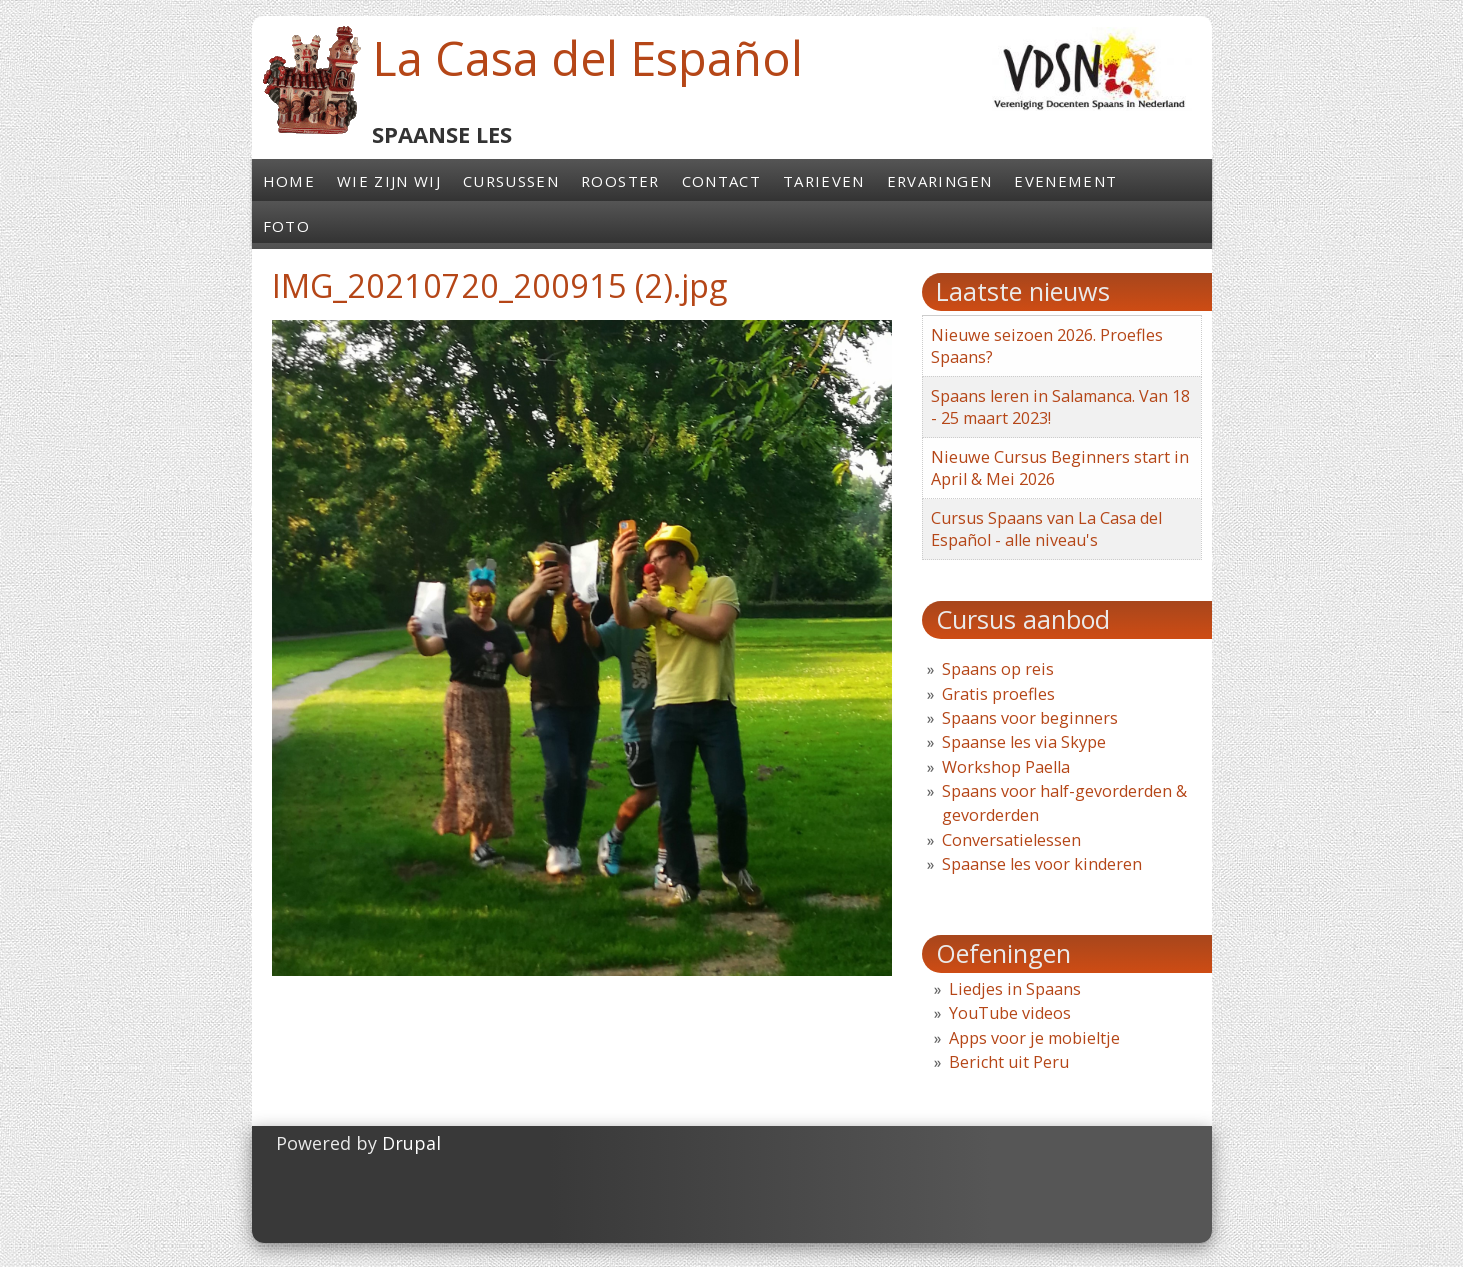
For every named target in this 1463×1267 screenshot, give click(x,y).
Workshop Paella (1006, 767)
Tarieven (824, 181)
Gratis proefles (998, 694)
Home (289, 181)
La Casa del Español (587, 58)
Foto (286, 226)
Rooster (620, 181)
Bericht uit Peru (1009, 1062)
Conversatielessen (1011, 840)
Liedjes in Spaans (1015, 989)
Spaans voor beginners (1030, 718)
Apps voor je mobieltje (1034, 1038)
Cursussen (511, 181)
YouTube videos (1010, 1013)
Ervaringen (939, 181)
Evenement (1065, 181)
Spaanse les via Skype (1024, 742)
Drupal (411, 1143)
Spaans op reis (998, 669)
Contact (721, 181)
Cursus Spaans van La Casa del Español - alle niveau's (1046, 529)
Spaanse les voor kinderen (1042, 864)
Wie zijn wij (389, 181)
